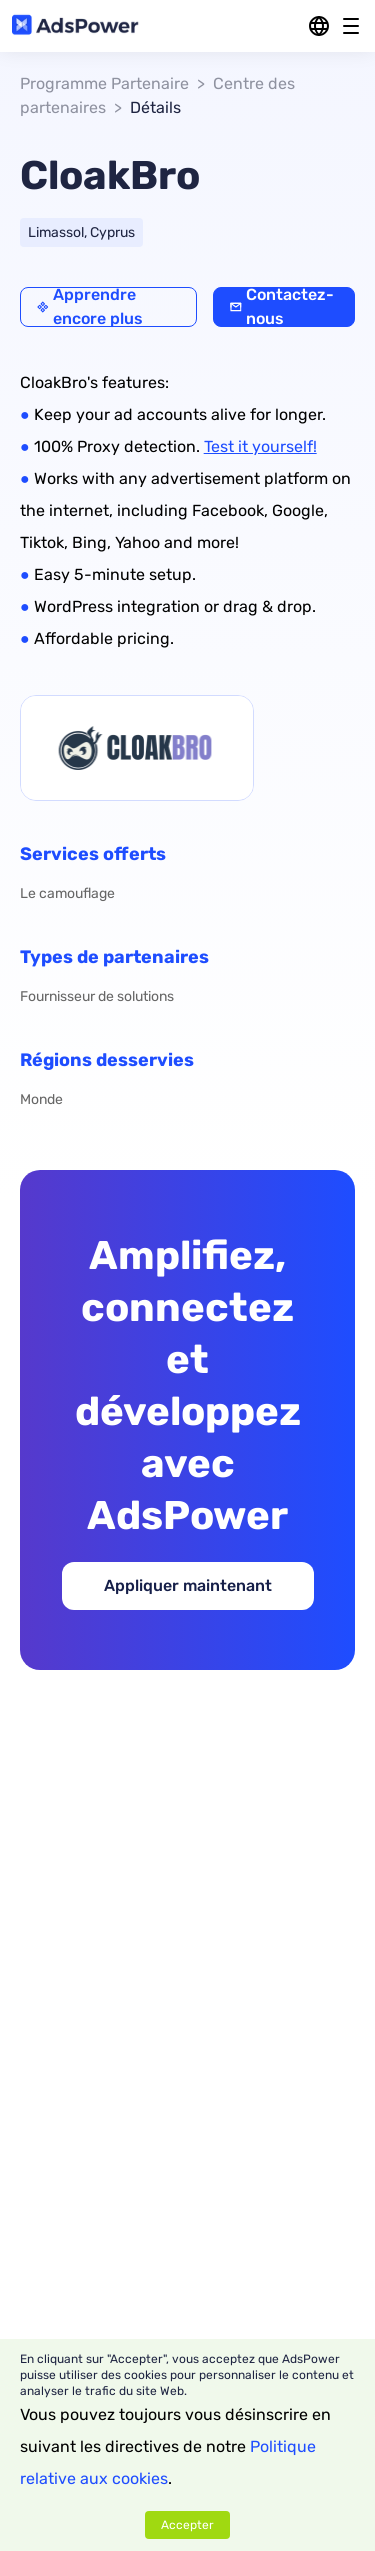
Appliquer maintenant (188, 1585)
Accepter (187, 2525)
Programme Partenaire (104, 83)
